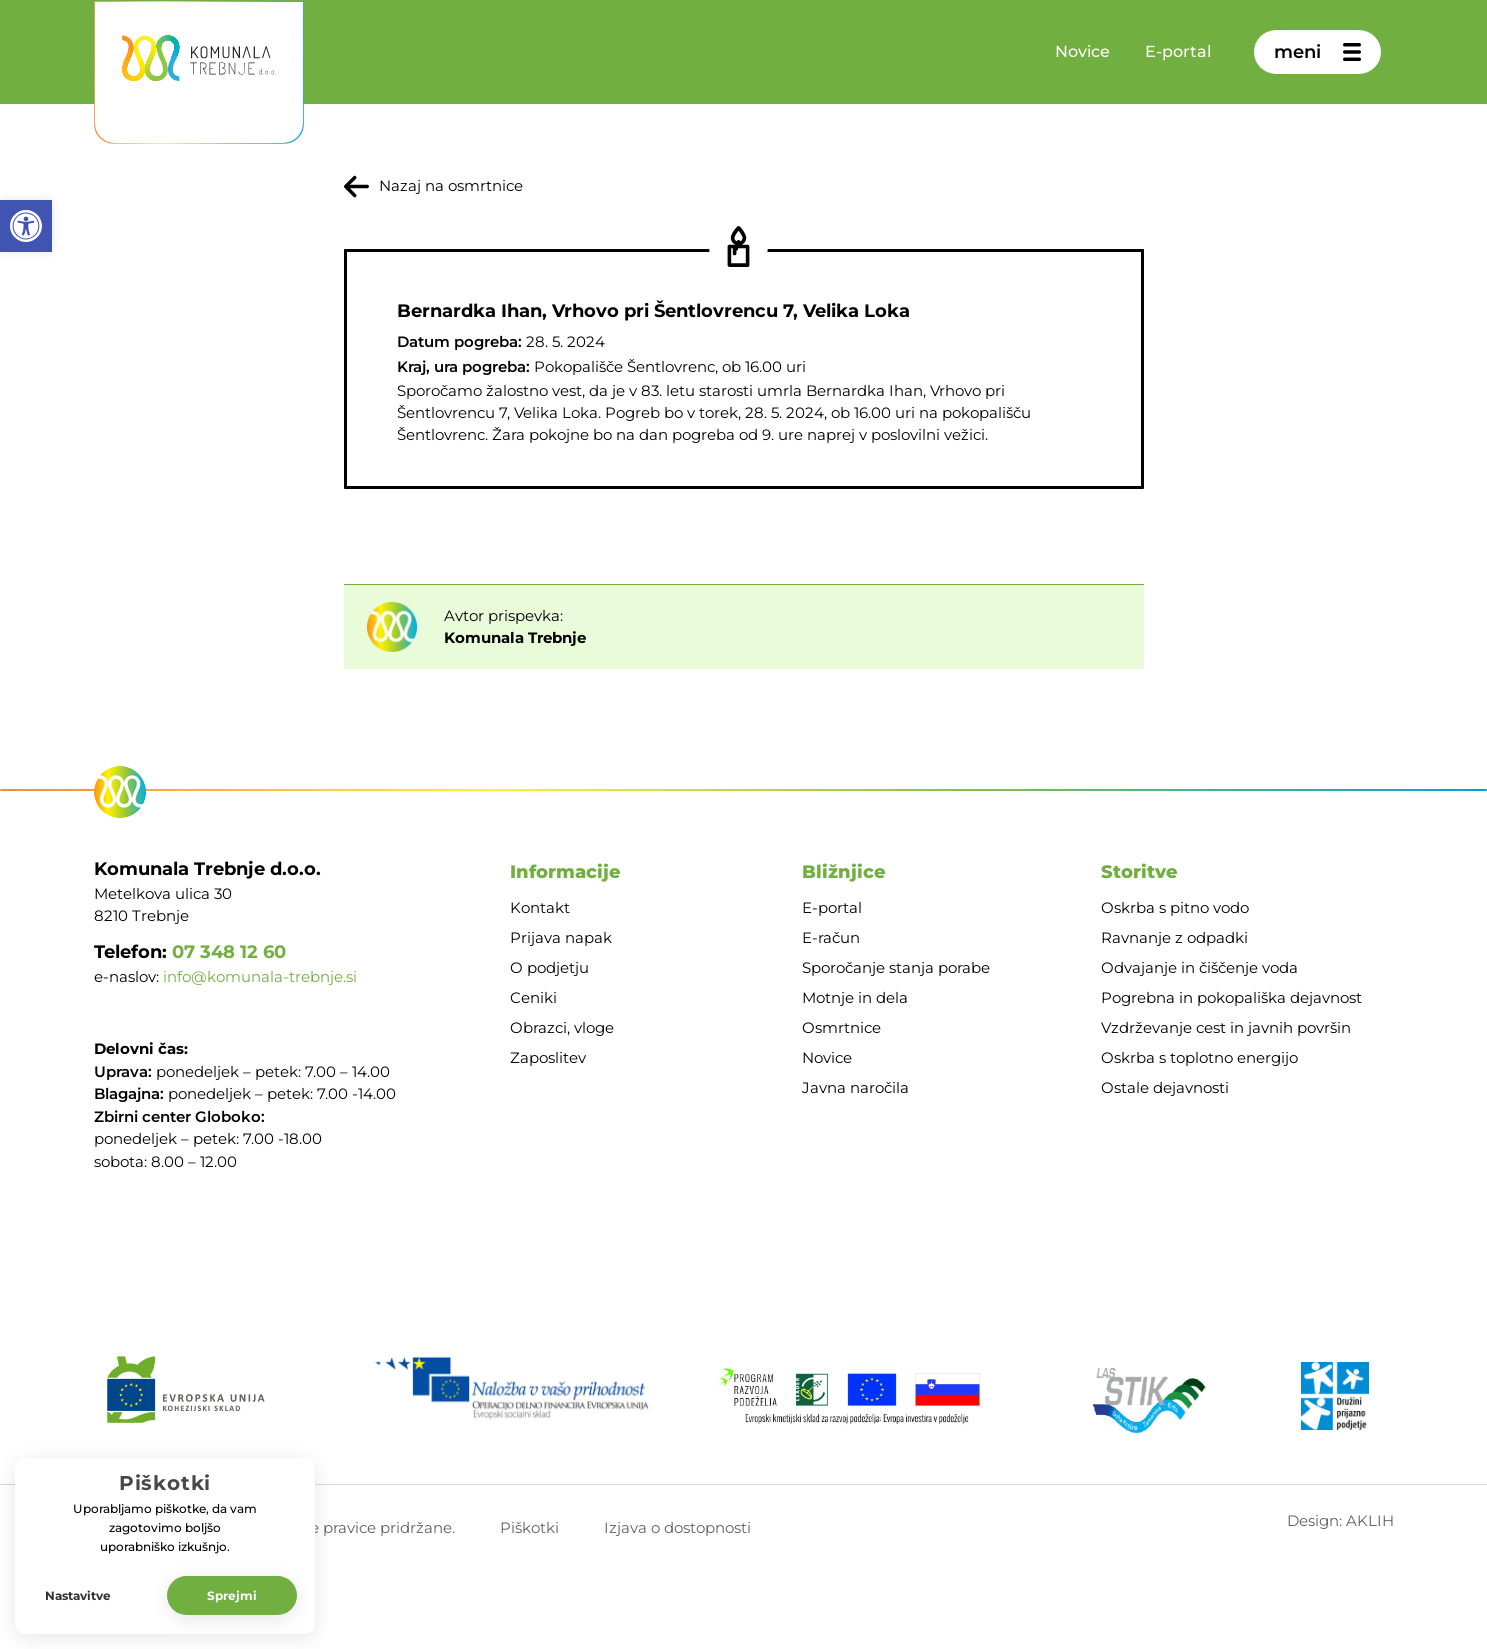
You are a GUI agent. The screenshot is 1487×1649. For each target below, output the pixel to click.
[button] (26, 226)
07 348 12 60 (229, 952)
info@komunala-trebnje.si (260, 976)
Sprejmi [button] (232, 1595)
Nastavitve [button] (78, 1595)
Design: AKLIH (1340, 1520)
